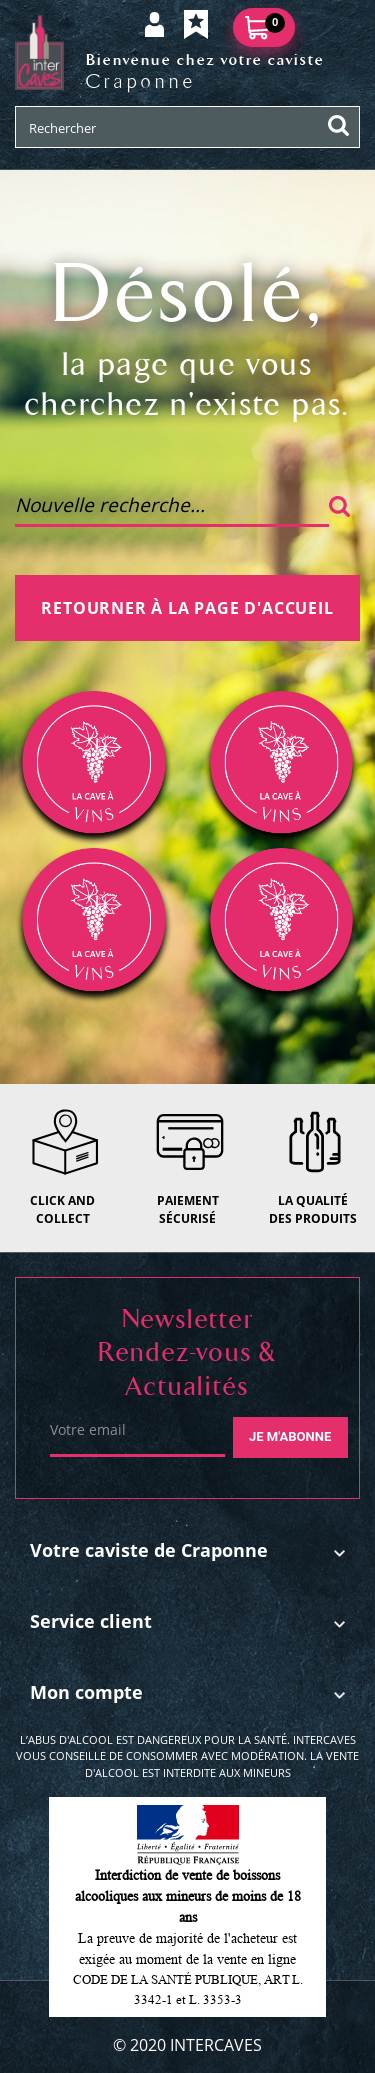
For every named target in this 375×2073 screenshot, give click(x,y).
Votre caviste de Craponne (149, 1550)
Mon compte (86, 1692)
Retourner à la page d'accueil (187, 608)
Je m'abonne (290, 1436)
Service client (91, 1621)
